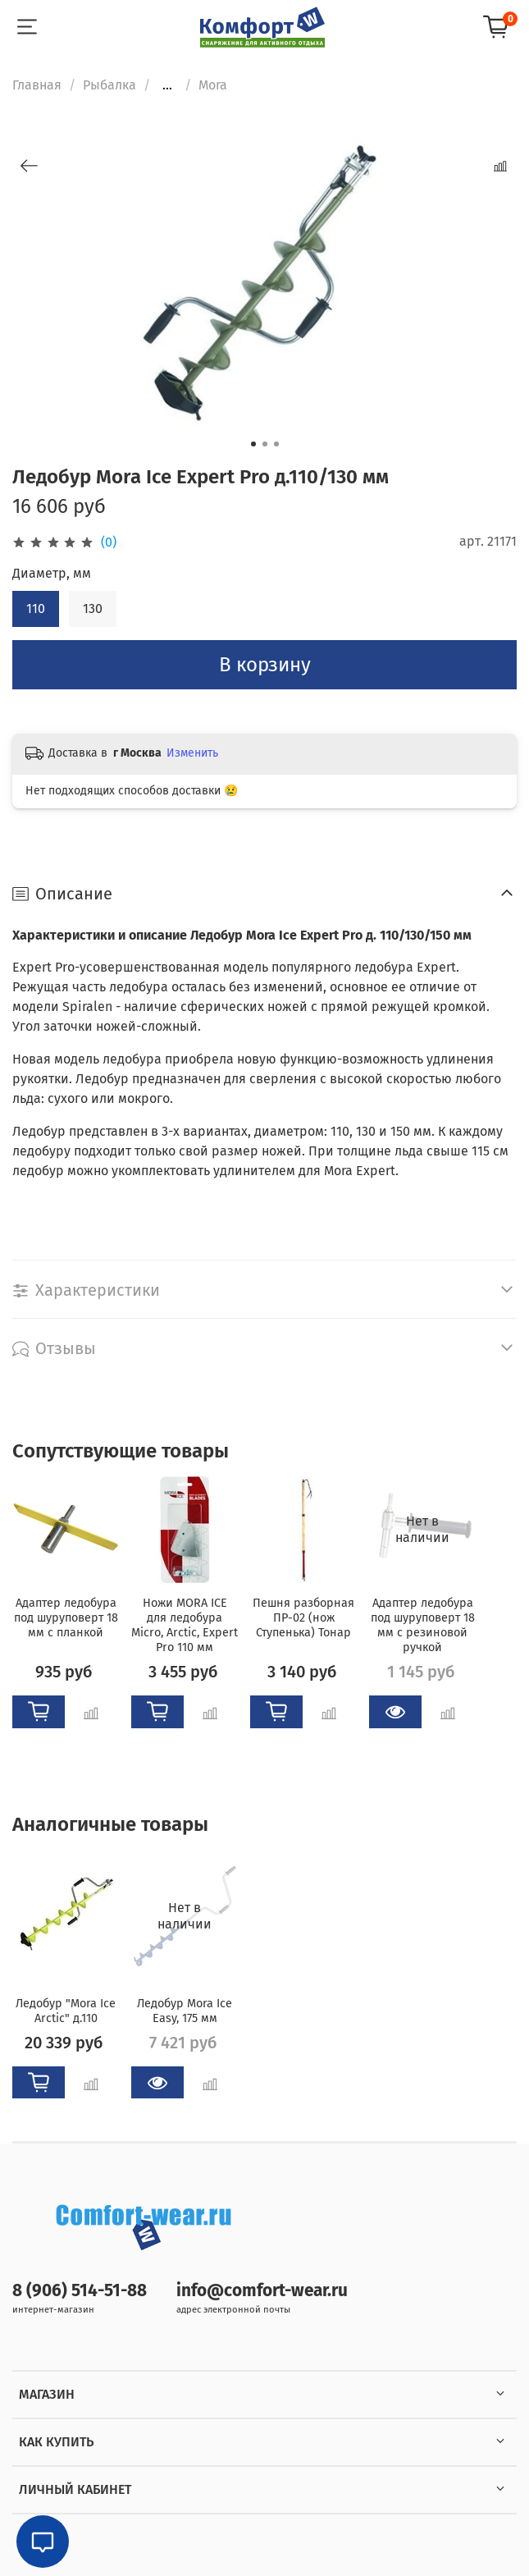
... (167, 85)
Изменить (192, 753)
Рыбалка (109, 85)
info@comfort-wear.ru (262, 2291)
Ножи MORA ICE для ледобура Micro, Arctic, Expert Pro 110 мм (184, 1625)
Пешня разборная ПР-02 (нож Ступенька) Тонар (303, 1618)
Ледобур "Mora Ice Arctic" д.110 (66, 2010)
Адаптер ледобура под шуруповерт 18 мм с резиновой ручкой (423, 1625)
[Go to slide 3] (276, 444)
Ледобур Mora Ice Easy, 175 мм (184, 2010)
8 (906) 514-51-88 (79, 2291)
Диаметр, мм (51, 573)
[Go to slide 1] (253, 444)
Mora (212, 85)
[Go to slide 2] (264, 444)
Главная (37, 85)
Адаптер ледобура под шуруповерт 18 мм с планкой (66, 1618)
